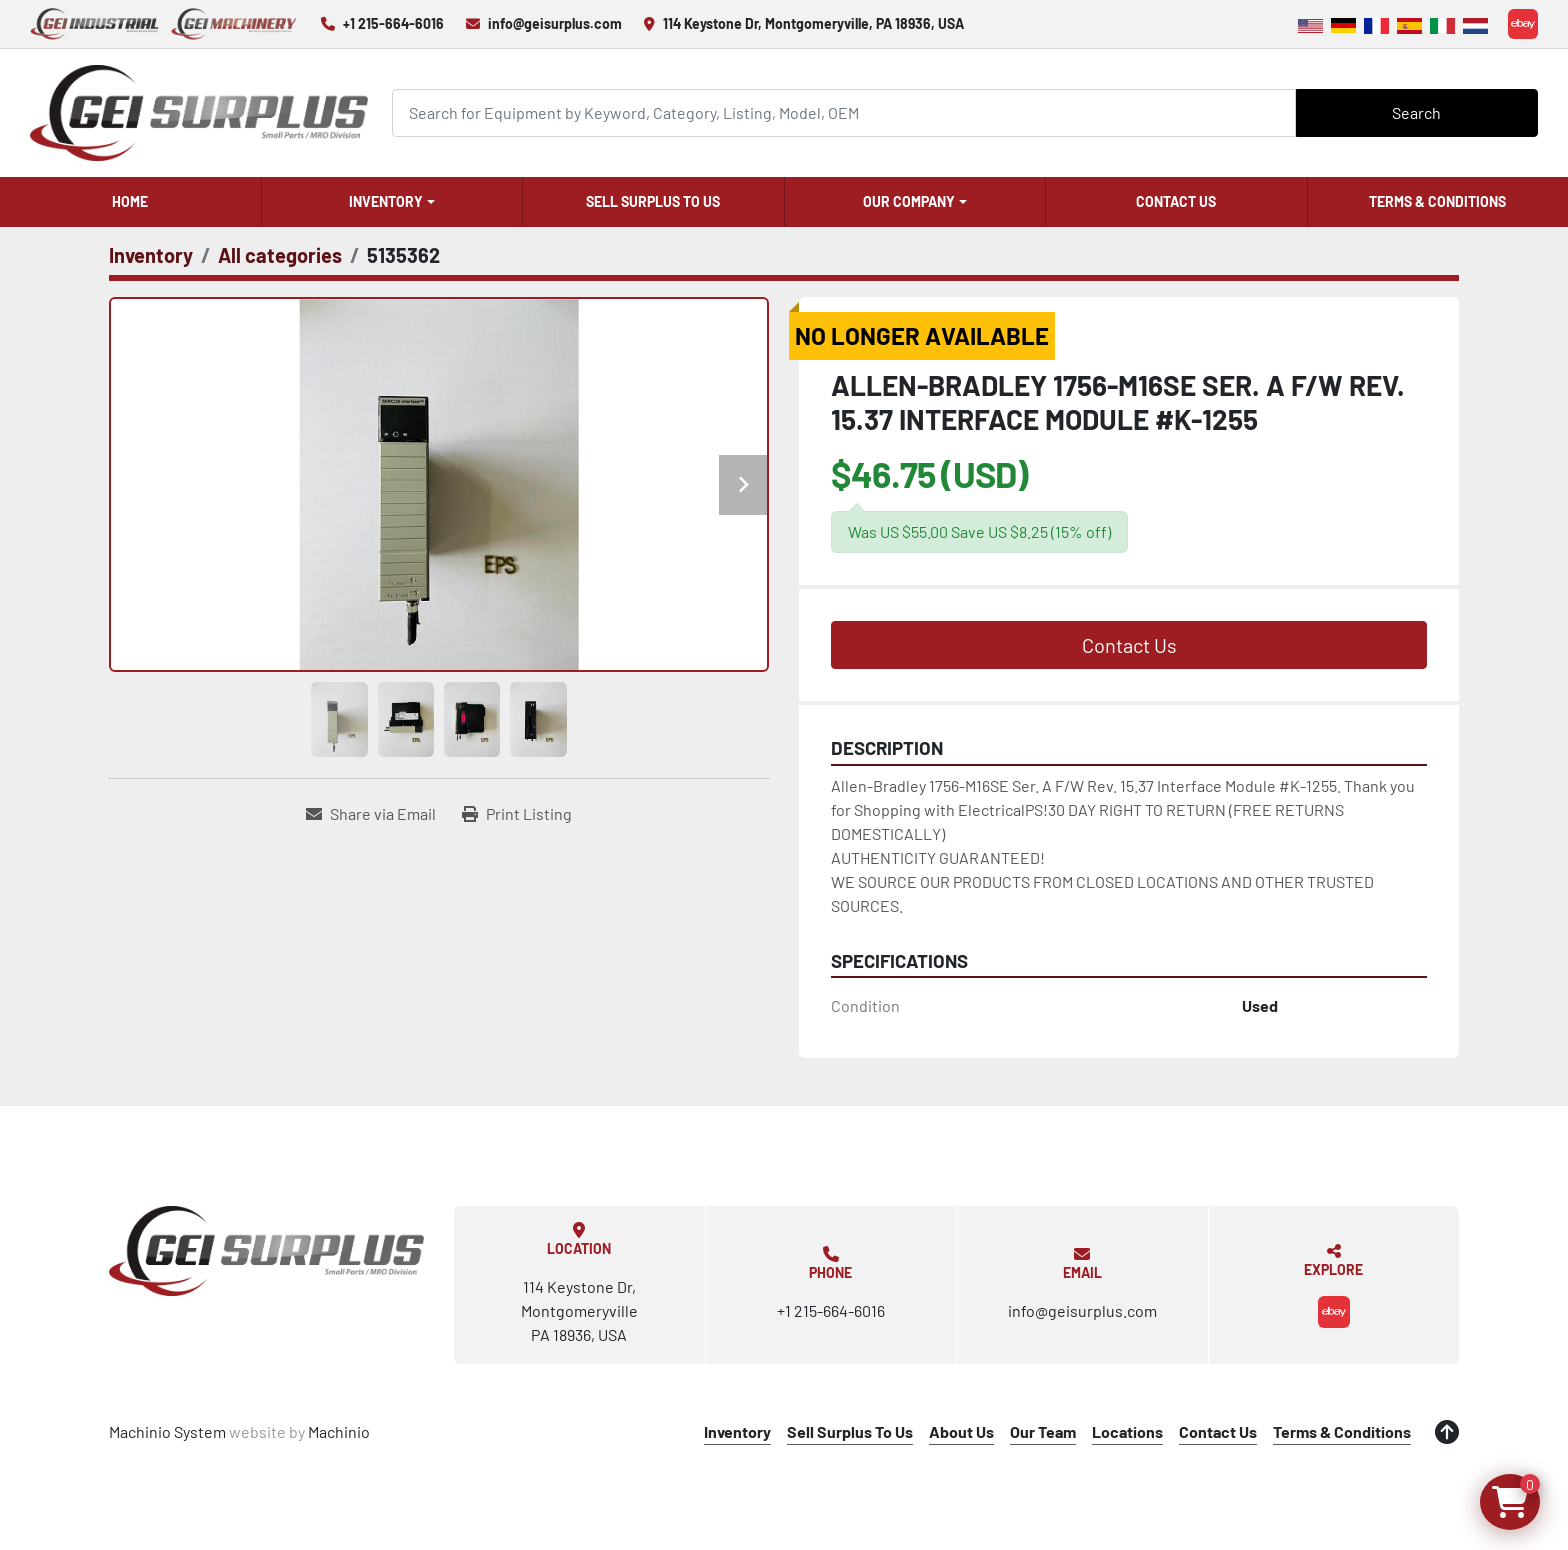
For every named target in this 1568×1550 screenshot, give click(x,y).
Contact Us (1176, 201)
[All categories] (280, 255)
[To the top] (1447, 1432)
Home (130, 201)
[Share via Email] (371, 814)
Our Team (1043, 1431)
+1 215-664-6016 (393, 23)
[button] (392, 202)
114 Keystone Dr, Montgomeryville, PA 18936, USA (813, 23)
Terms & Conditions (1437, 201)
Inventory (386, 201)
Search (1416, 112)
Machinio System (167, 1431)
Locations (1127, 1431)
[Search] (844, 112)
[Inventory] (151, 255)
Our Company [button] (909, 201)
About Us (961, 1431)
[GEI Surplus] (266, 1251)
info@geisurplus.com (555, 23)
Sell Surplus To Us (653, 201)
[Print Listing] (517, 814)
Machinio (339, 1431)
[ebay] (1523, 24)
